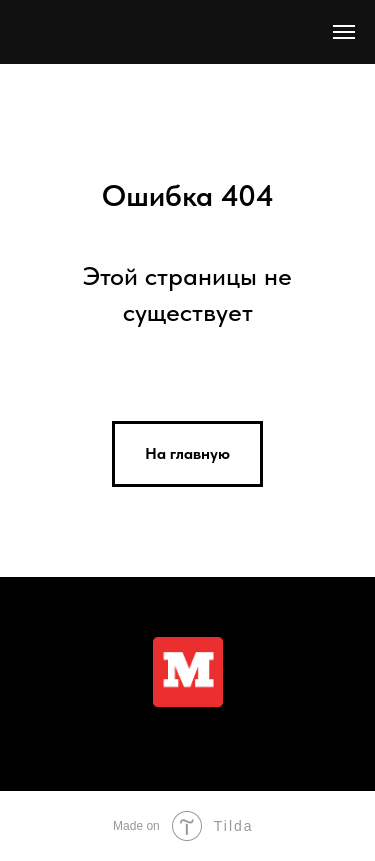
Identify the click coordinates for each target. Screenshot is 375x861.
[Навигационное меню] (344, 32)
